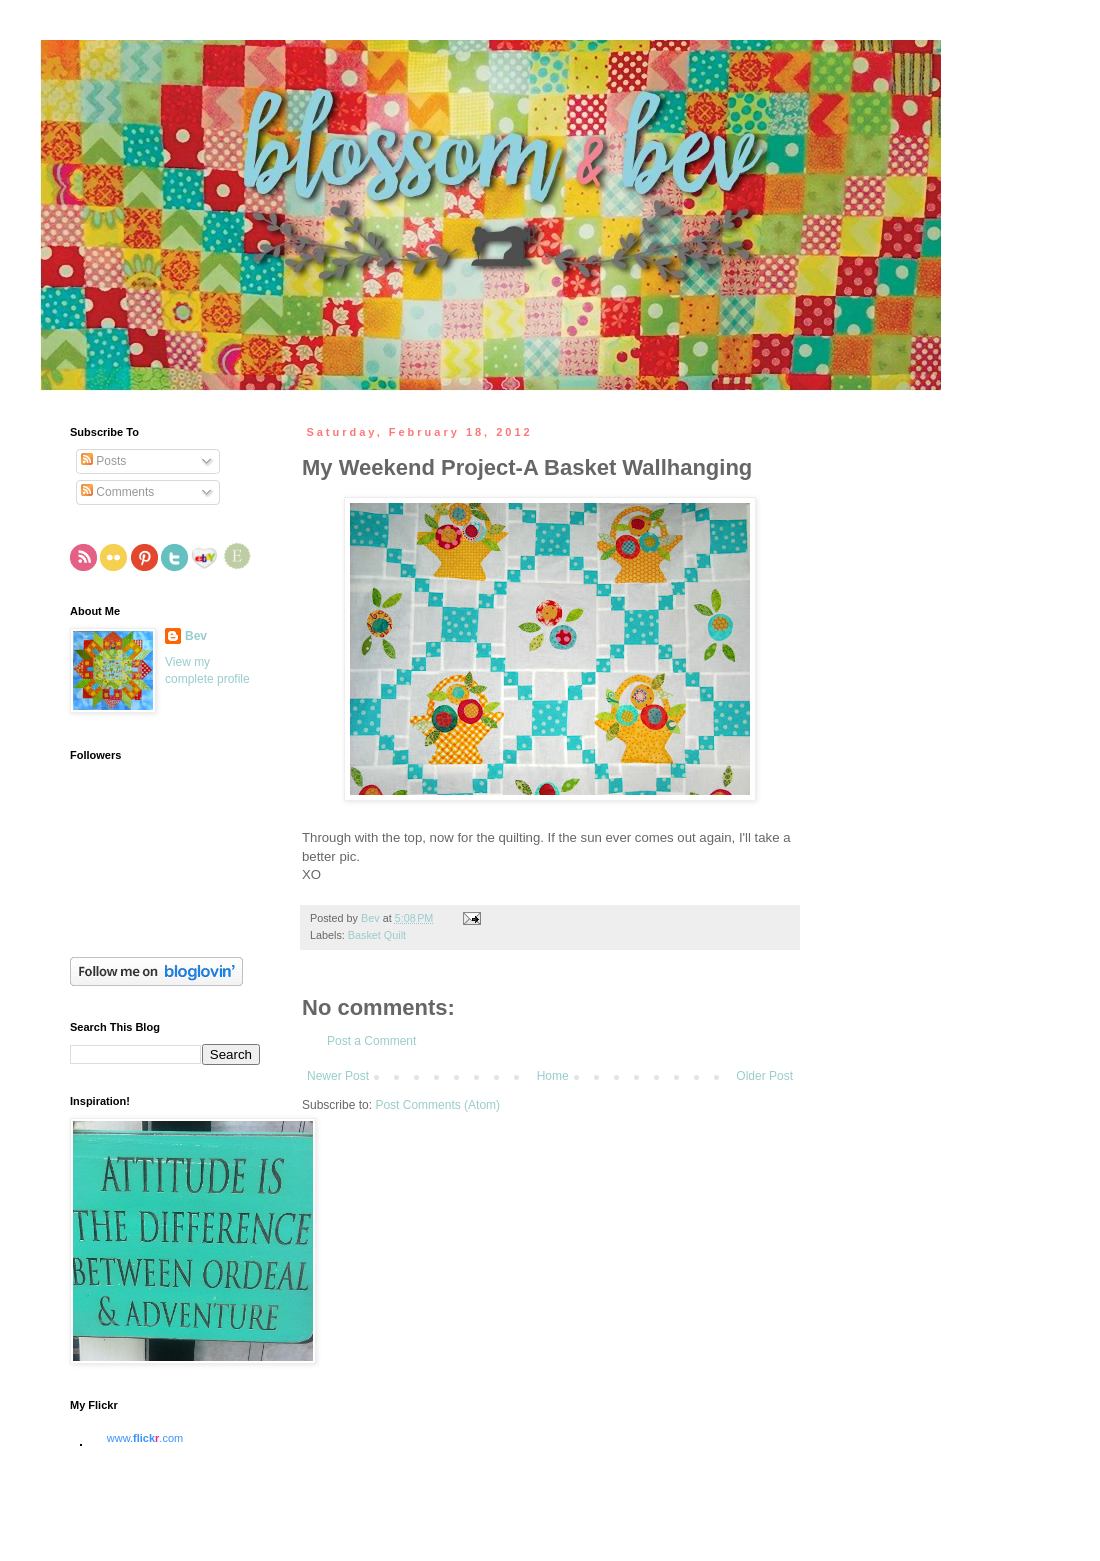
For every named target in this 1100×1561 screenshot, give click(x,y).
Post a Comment (371, 1041)
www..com (145, 1438)
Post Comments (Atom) (437, 1105)
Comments (117, 492)
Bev (196, 636)
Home (553, 1076)
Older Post (764, 1076)
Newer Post (338, 1076)
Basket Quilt (377, 935)
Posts (103, 461)
